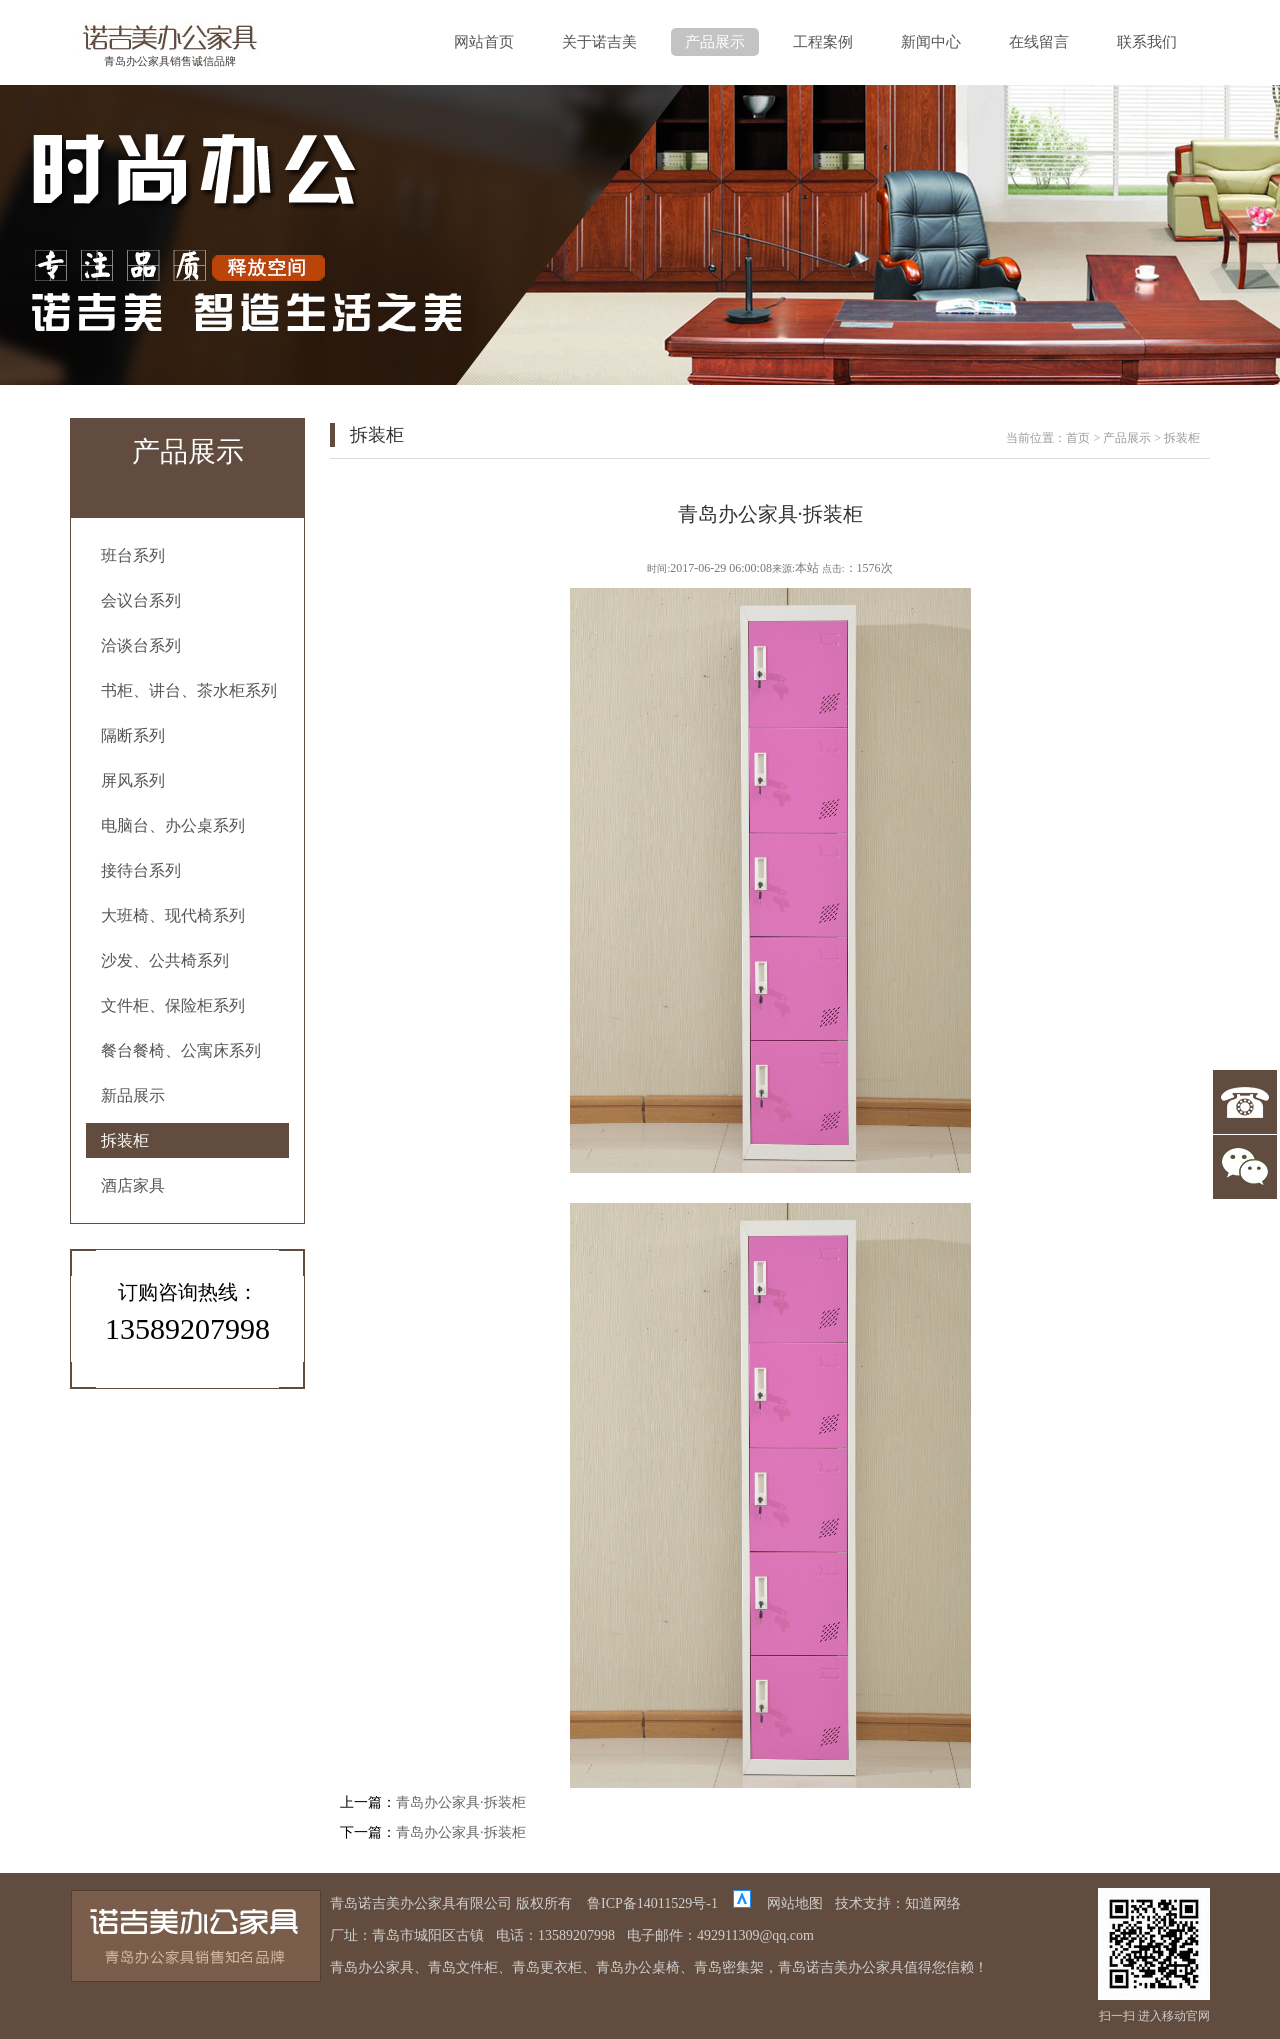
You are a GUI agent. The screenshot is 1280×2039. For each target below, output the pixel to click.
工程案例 (823, 42)
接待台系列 (141, 870)
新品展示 (133, 1095)
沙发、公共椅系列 (165, 960)
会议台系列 (141, 600)
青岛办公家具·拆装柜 (461, 1802)
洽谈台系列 (141, 645)
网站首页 (484, 42)
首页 (1078, 438)
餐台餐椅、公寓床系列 (181, 1050)
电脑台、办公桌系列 (173, 825)
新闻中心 (931, 42)
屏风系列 (133, 780)
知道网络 (933, 1903)
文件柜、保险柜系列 (173, 1005)
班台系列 (133, 555)
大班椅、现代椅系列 (173, 915)
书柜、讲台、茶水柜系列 (189, 690)
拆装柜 (125, 1140)
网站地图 (795, 1903)
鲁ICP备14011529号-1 (652, 1903)
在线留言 (1039, 42)
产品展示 (715, 42)
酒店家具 (133, 1185)
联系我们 (1147, 42)
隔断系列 (133, 735)
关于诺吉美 (599, 42)
